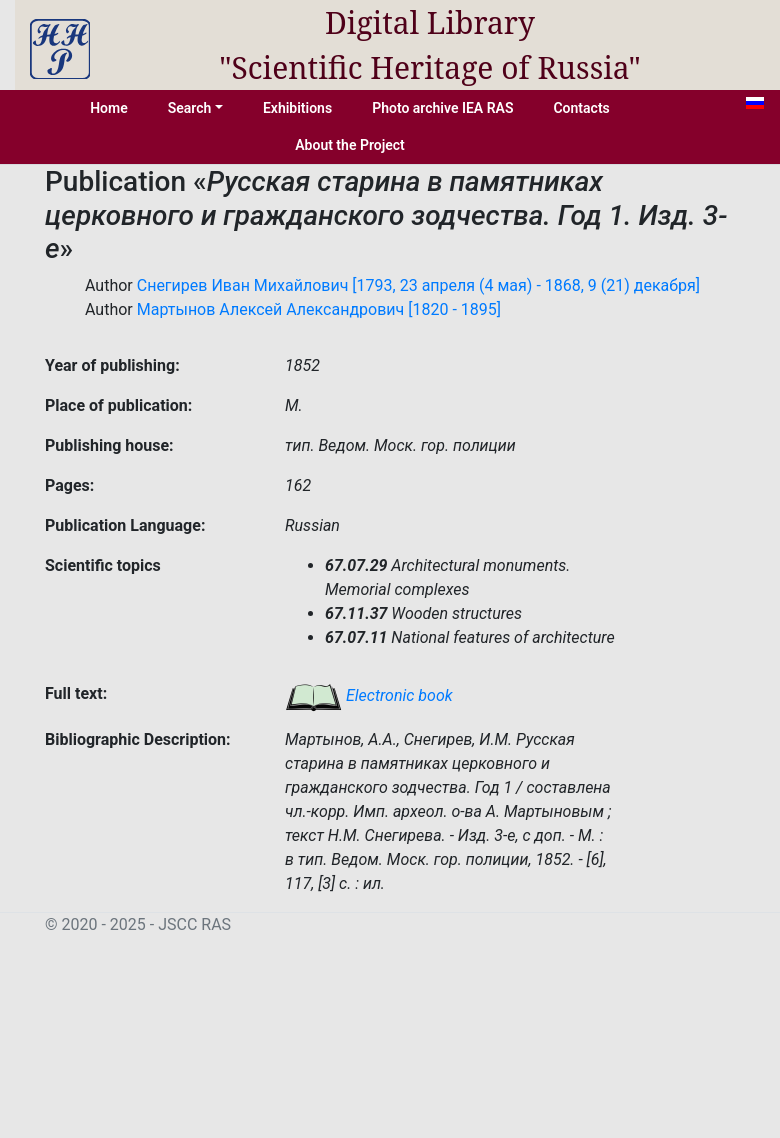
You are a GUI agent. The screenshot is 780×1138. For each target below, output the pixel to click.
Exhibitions (297, 108)
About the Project (350, 145)
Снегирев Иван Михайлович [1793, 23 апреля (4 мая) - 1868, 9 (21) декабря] (418, 285)
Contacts (581, 108)
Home (109, 108)
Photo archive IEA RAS (442, 108)
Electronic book (369, 695)
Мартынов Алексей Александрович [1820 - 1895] (319, 309)
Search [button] (190, 108)
